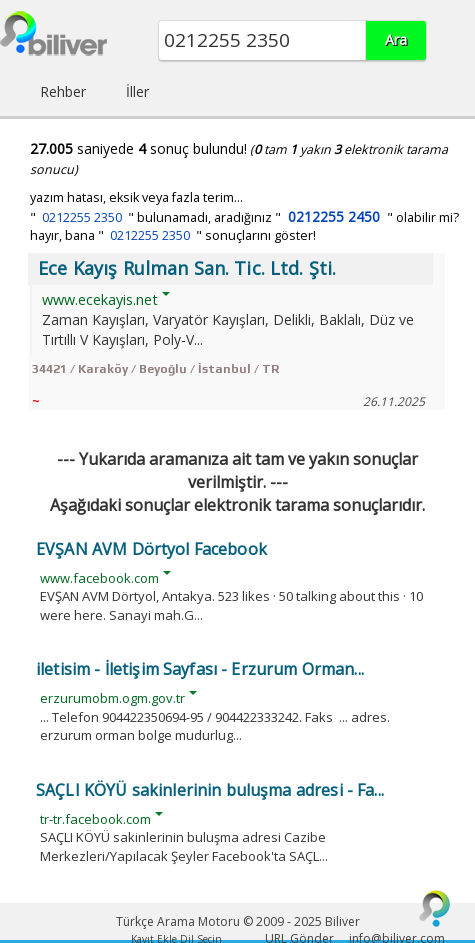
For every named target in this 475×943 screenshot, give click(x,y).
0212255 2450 (334, 216)
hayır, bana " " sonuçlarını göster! (173, 235)
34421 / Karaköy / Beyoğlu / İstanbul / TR (155, 369)
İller (137, 91)
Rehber (63, 91)
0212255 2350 (82, 217)
